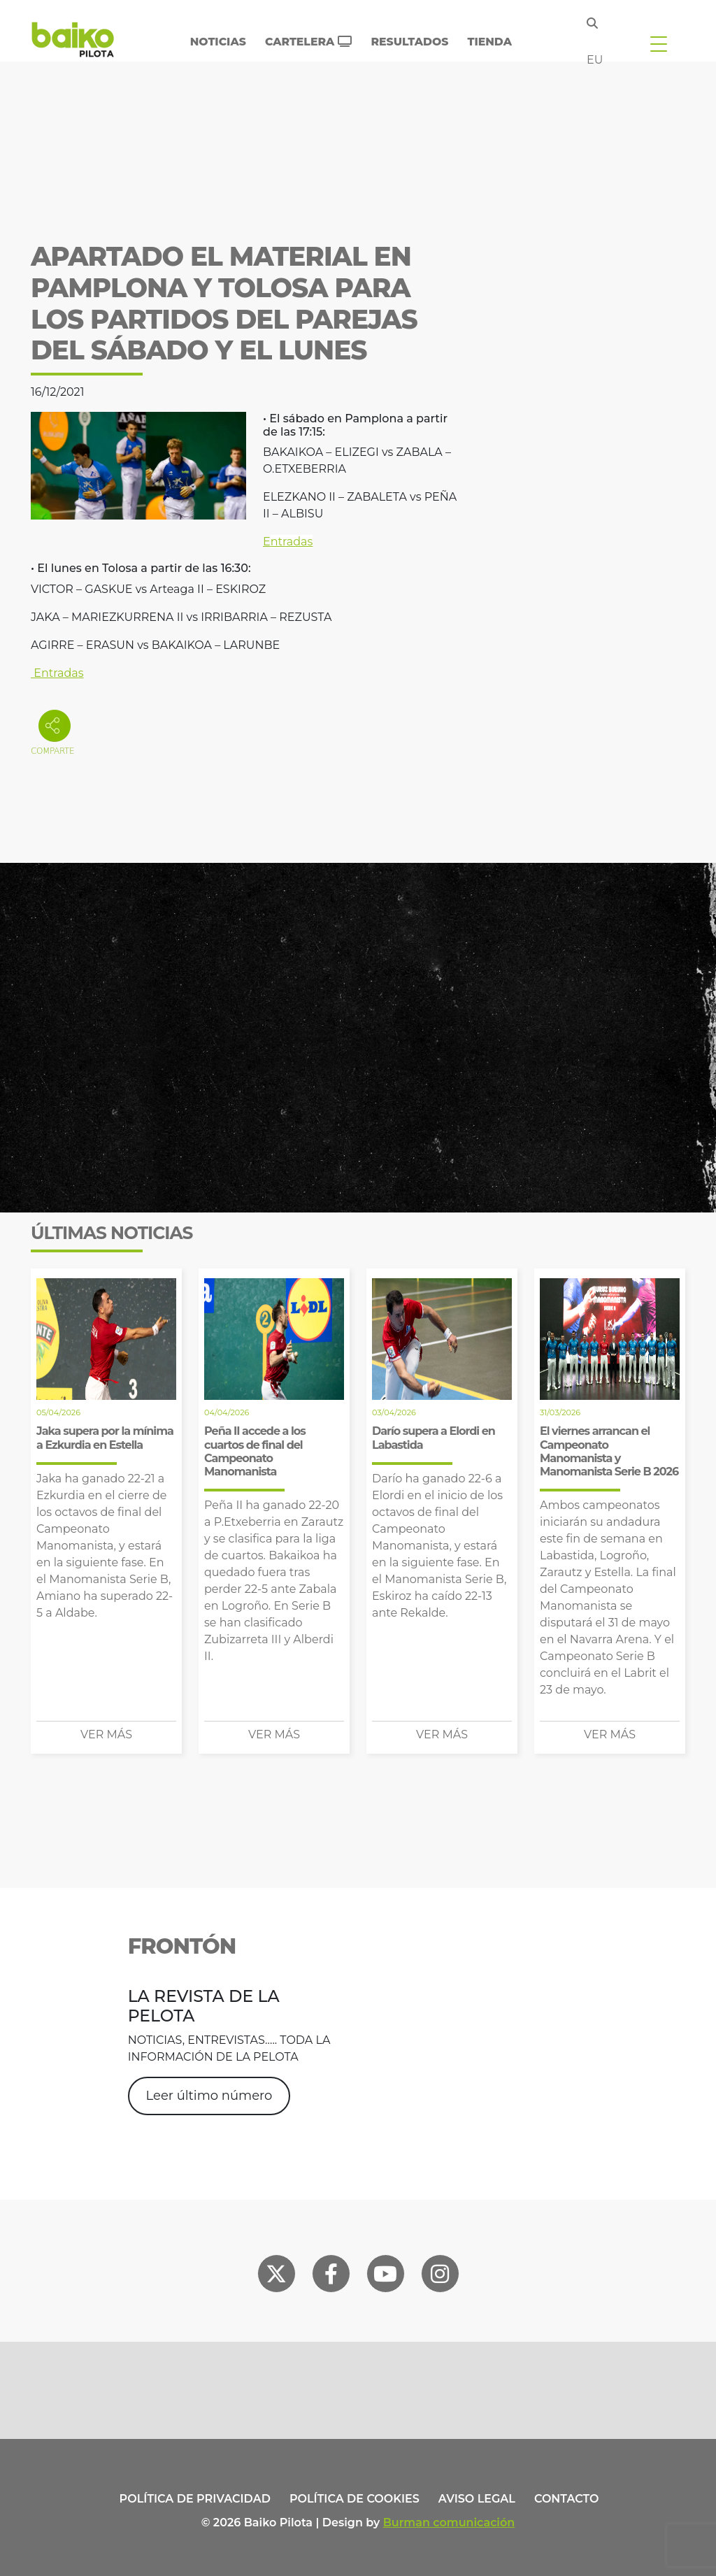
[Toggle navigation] (658, 43)
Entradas (57, 673)
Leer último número (209, 2095)
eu (595, 59)
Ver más (106, 1734)
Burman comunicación (449, 2522)
